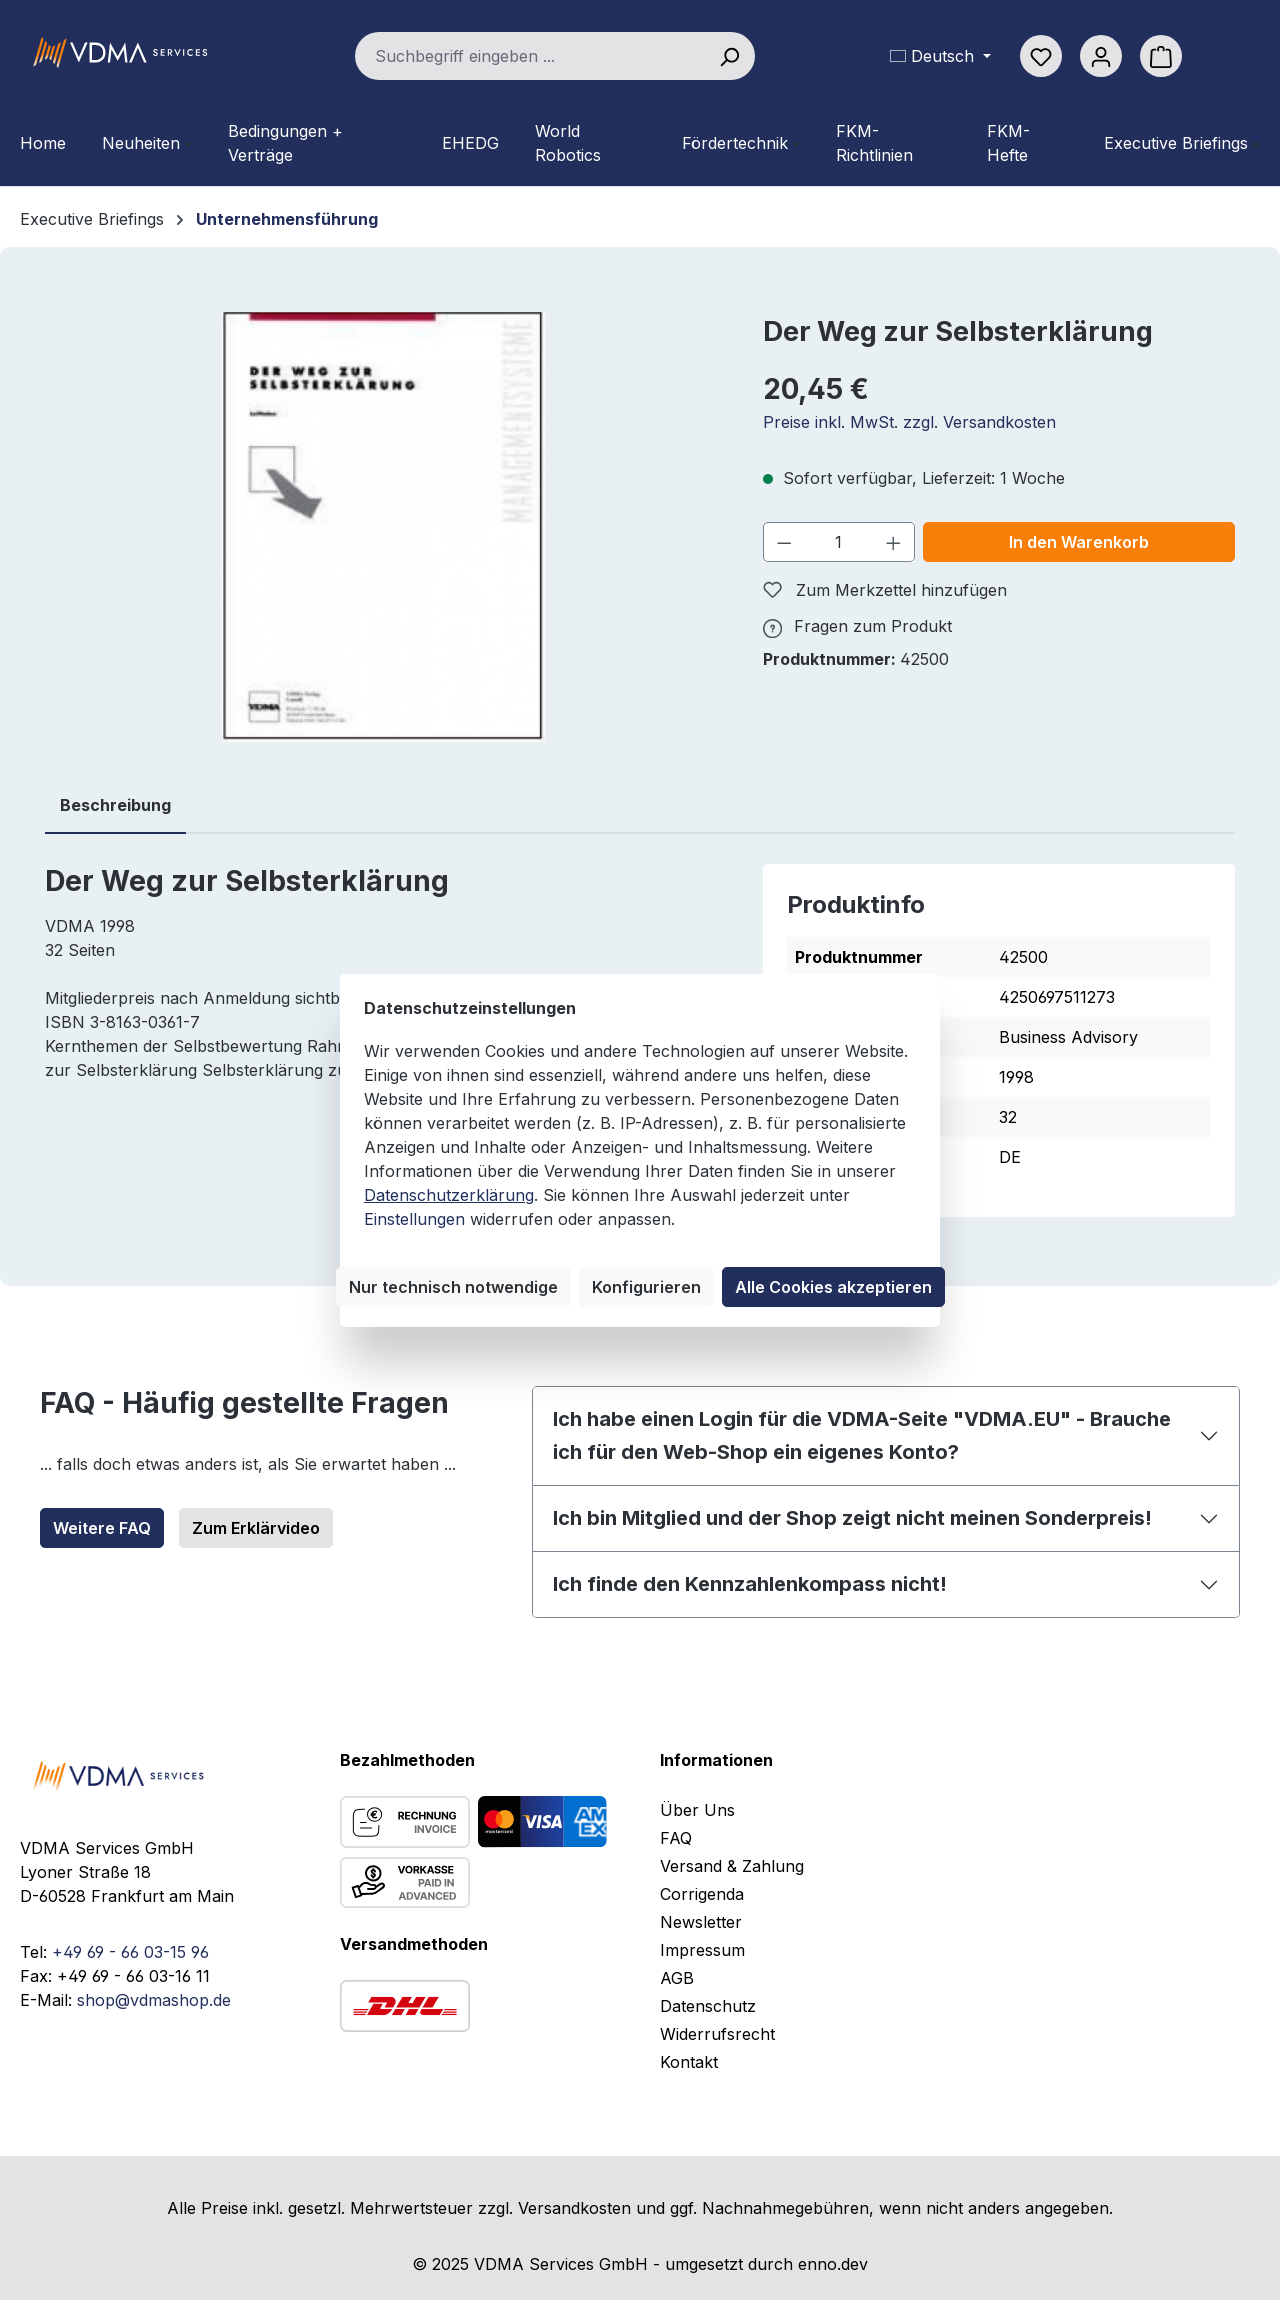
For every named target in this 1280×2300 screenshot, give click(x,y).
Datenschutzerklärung (449, 1195)
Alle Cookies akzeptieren (833, 1287)
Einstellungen (414, 1219)
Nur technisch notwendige (453, 1287)
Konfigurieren (646, 1287)
